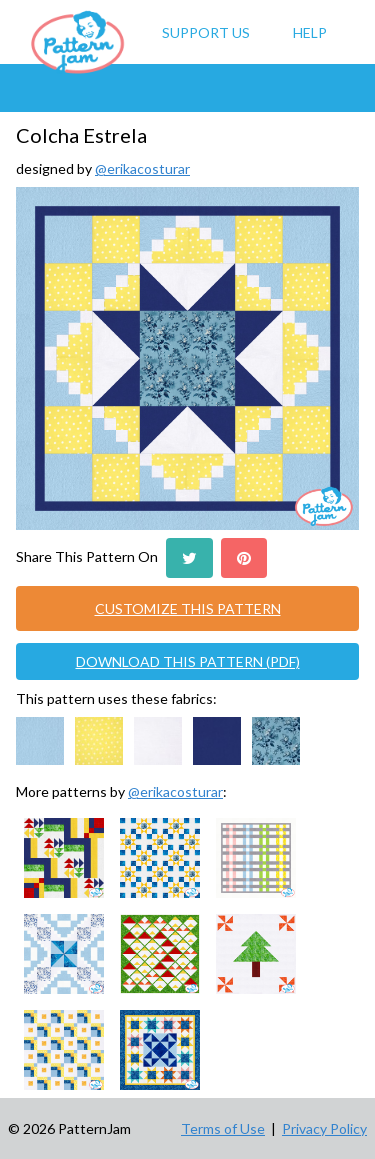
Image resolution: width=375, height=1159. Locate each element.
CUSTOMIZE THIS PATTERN (188, 608)
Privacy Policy (324, 1128)
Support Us (206, 32)
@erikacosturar (142, 168)
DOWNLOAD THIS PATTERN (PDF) (188, 661)
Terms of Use (223, 1128)
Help (310, 32)
